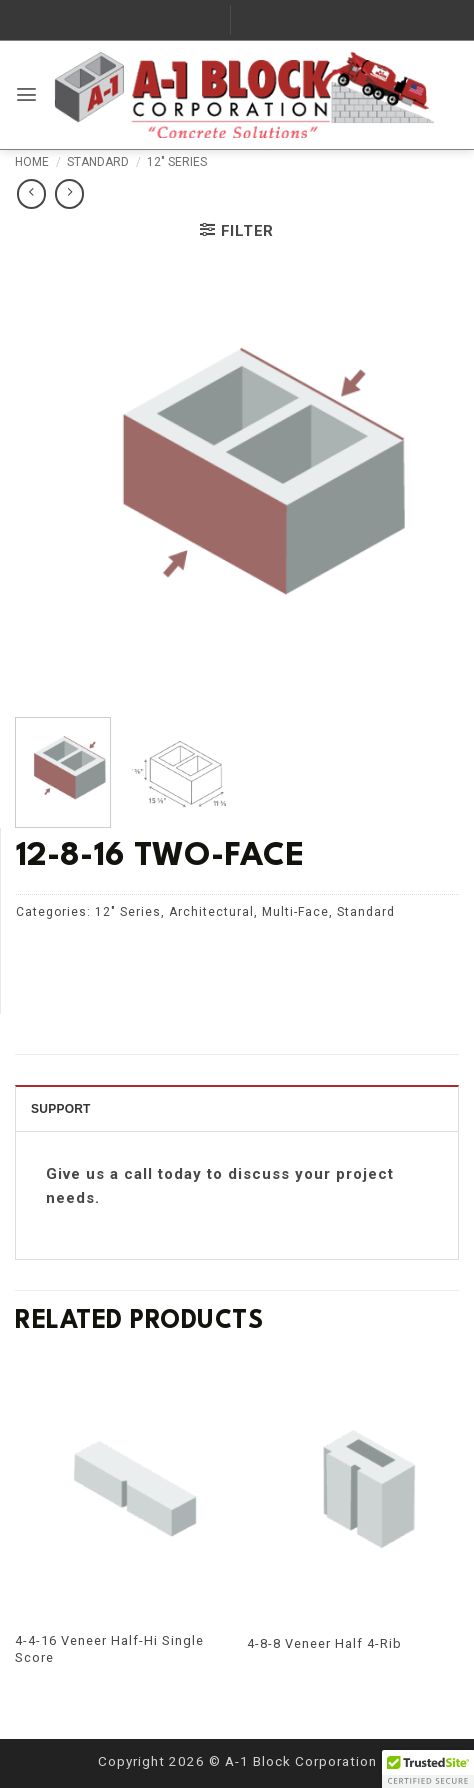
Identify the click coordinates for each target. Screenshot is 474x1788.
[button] (27, 94)
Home (32, 162)
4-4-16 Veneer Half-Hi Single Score (109, 1649)
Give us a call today (124, 1174)
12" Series (177, 162)
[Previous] (28, 1535)
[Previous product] (69, 193)
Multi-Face (295, 912)
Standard (98, 162)
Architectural (211, 912)
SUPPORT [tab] (61, 1109)
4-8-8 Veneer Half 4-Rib (324, 1643)
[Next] (446, 1535)
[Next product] (31, 193)
